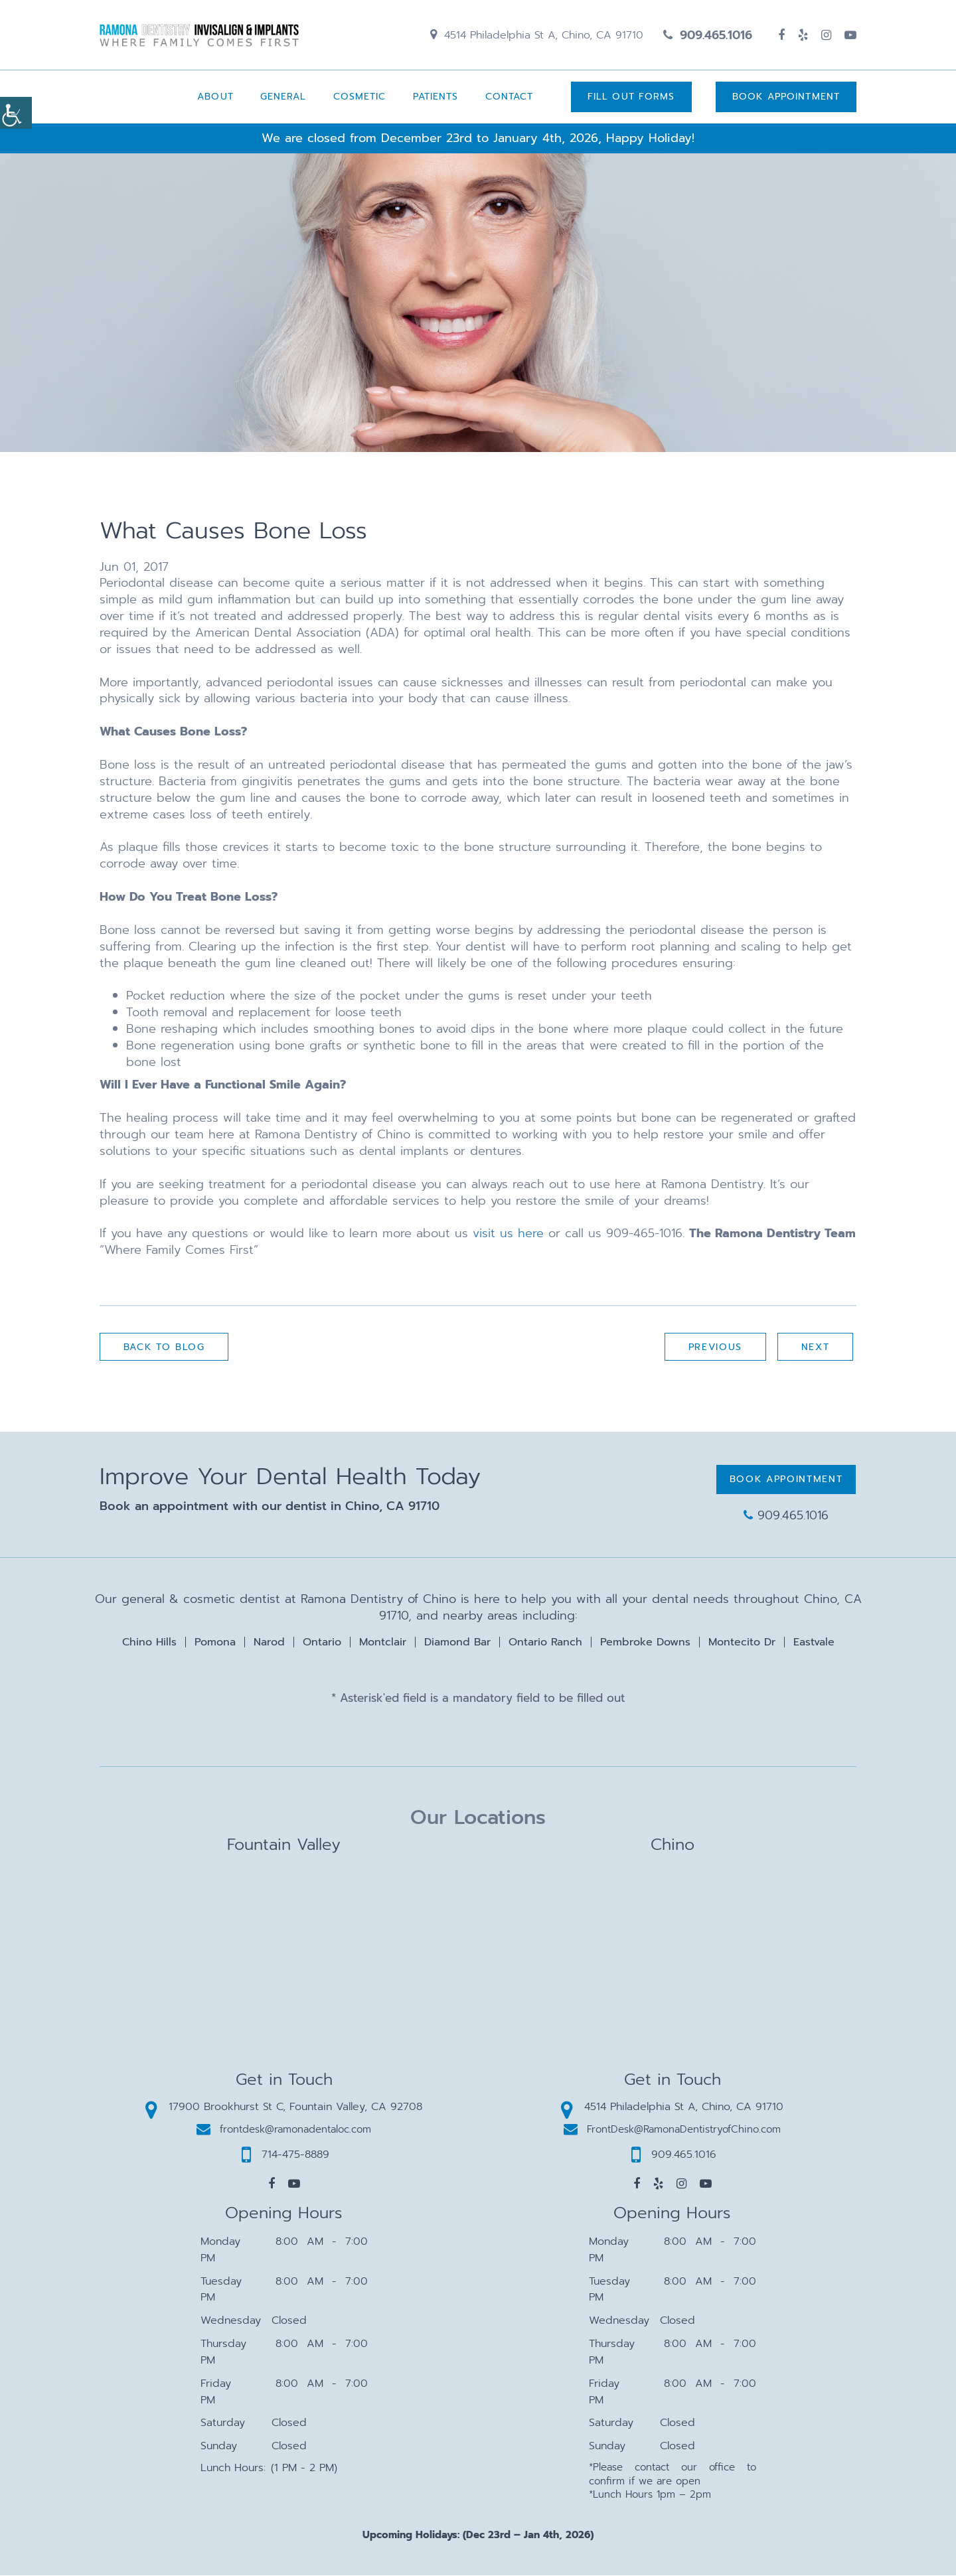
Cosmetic (359, 97)
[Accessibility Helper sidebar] (16, 113)
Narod (269, 1643)
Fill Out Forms (631, 97)
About (215, 97)
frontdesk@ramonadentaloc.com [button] (284, 2130)
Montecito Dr (741, 1643)
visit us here (508, 1234)
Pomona (215, 1643)
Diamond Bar (457, 1643)
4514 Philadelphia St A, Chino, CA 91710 (536, 35)
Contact (509, 97)
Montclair (382, 1643)
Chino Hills (149, 1643)
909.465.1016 (707, 35)
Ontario (322, 1643)
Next (815, 1348)
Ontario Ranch (545, 1643)
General (283, 97)
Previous (715, 1348)
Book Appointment (786, 97)
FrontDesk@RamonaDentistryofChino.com (672, 2130)
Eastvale (814, 1643)
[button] (271, 2184)
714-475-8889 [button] (285, 2155)
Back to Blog (164, 1348)
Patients (435, 97)
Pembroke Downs (645, 1643)
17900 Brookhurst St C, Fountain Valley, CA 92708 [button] (283, 2106)
